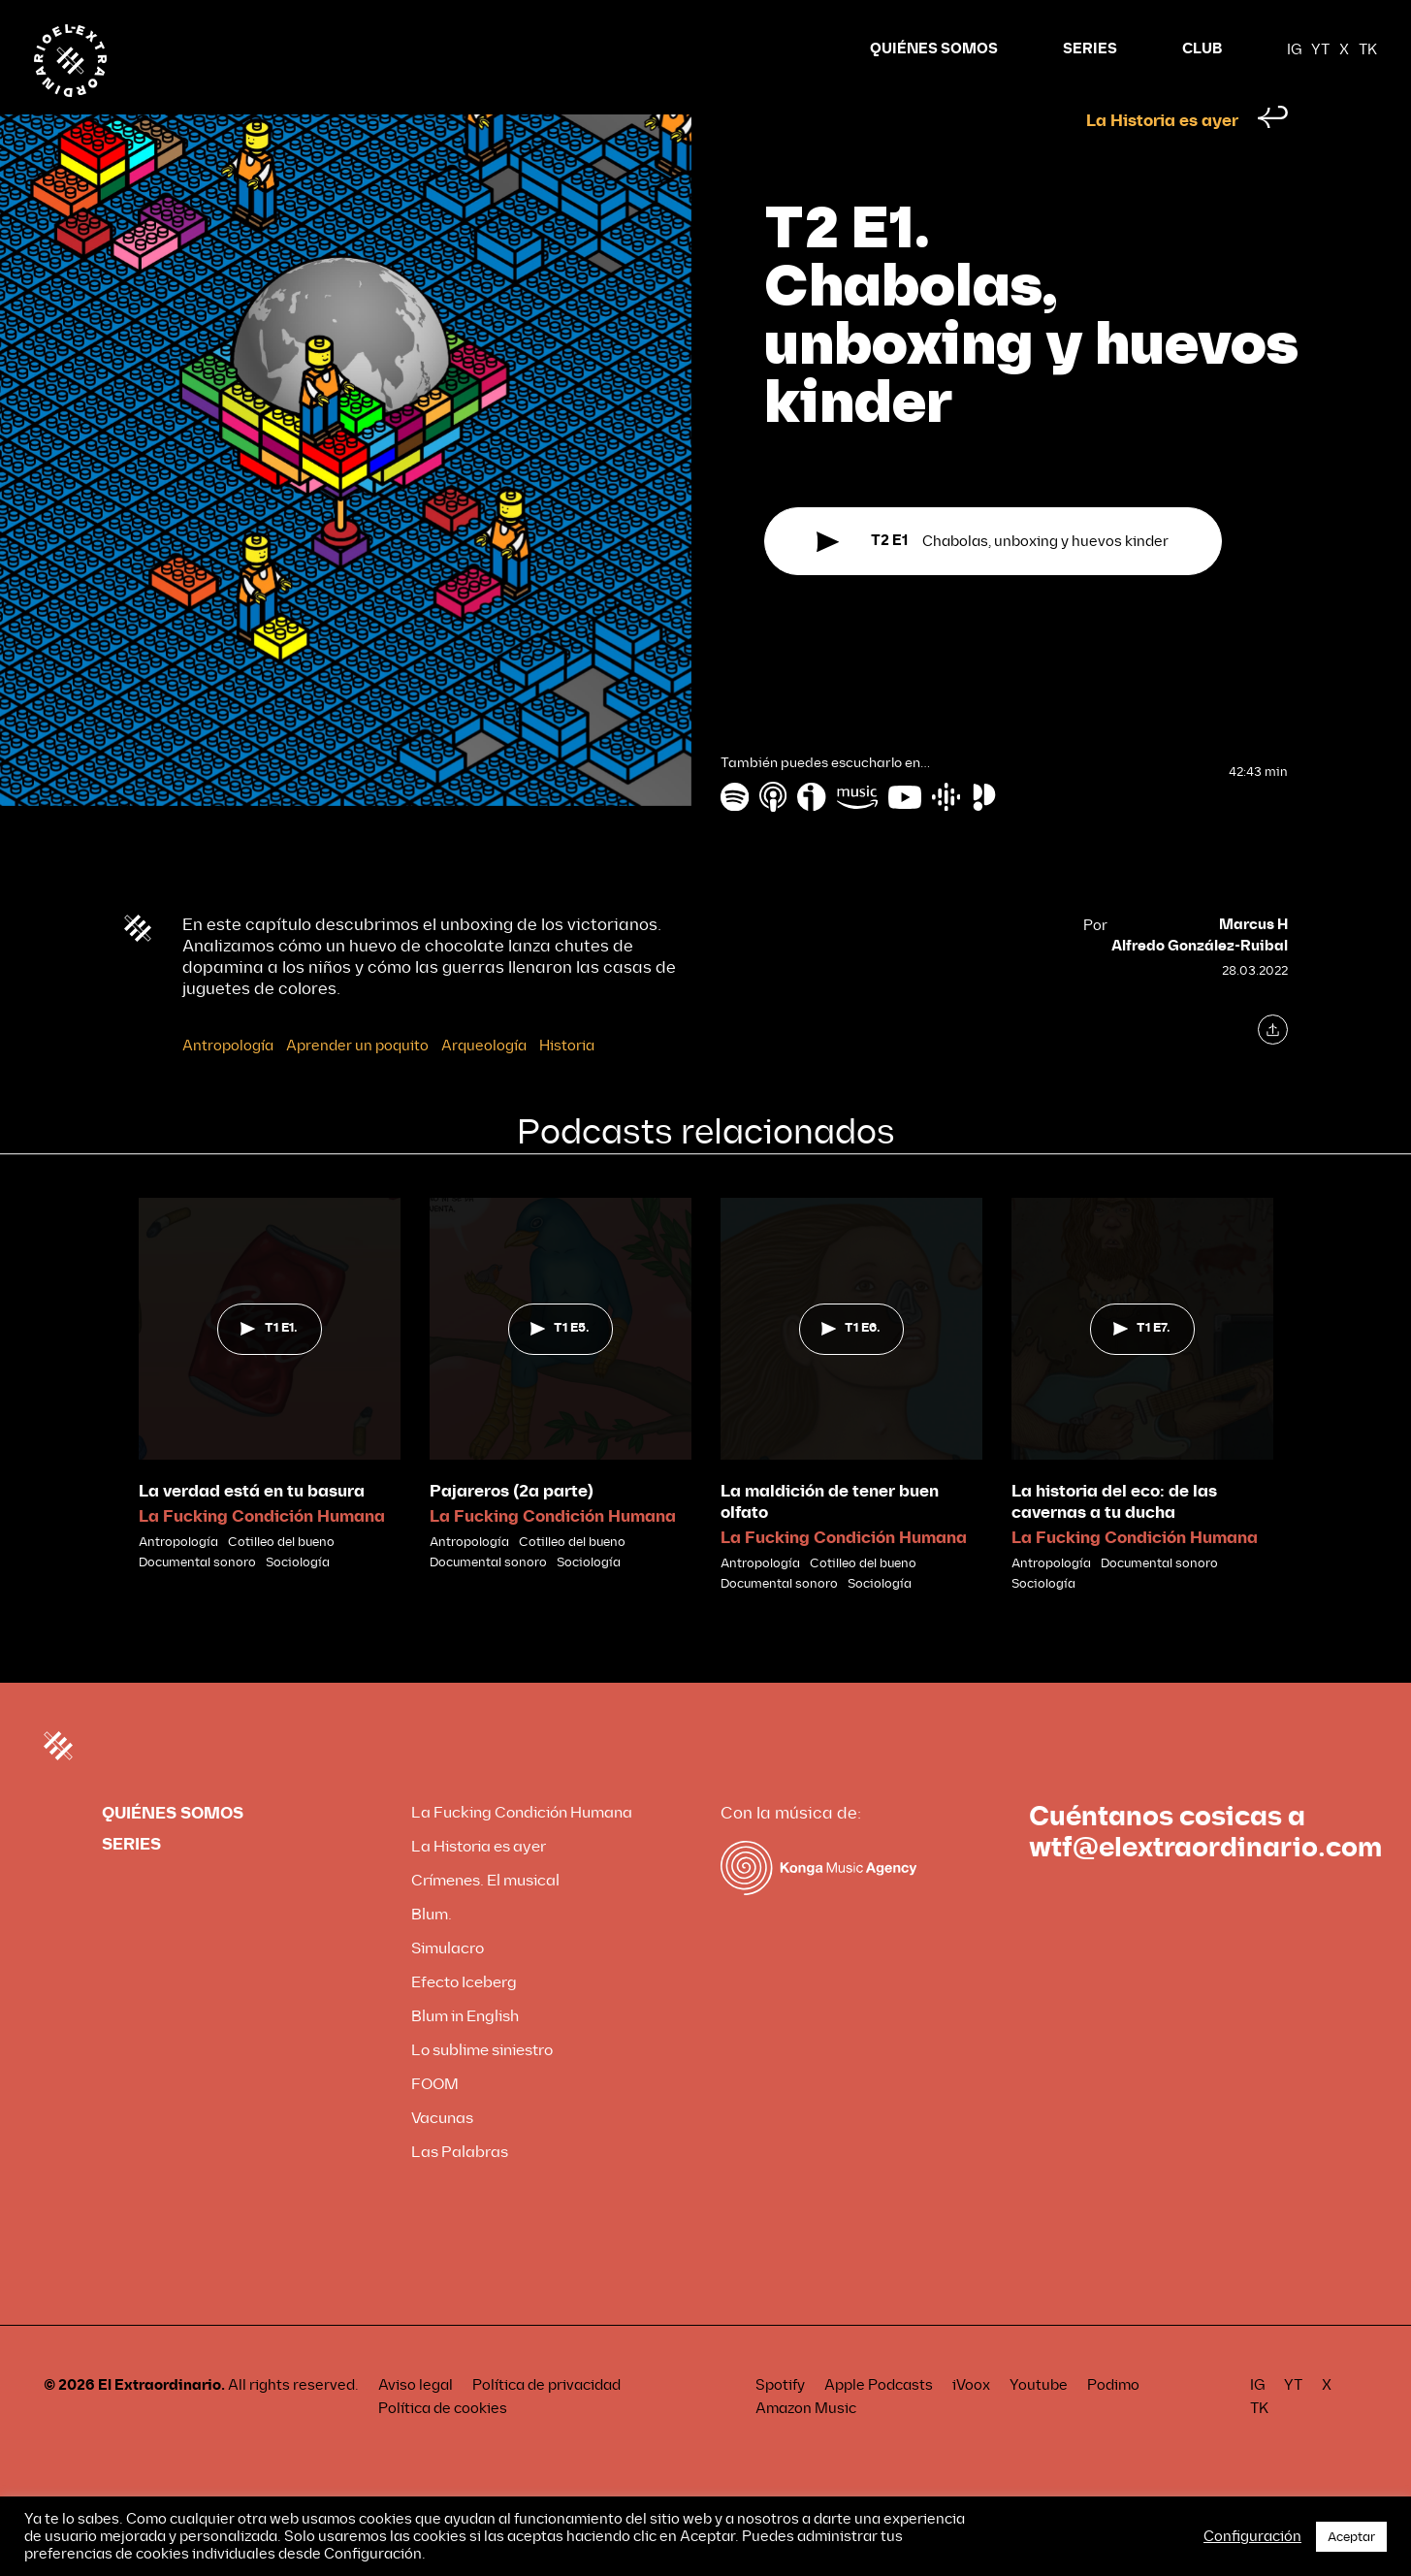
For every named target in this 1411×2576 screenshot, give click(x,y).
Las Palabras (459, 2188)
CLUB (1202, 47)
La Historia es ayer (1162, 160)
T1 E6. (851, 1364)
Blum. (431, 1951)
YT (1320, 47)
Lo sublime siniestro (482, 2086)
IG (1294, 47)
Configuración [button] (1252, 2536)
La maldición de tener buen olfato (830, 1539)
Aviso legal (415, 2422)
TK (1368, 47)
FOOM (435, 2120)
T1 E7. (1141, 1364)
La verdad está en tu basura (252, 1528)
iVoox (971, 2422)
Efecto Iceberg (464, 2019)
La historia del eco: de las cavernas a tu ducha (1114, 1539)
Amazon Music (805, 2445)
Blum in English (465, 2053)
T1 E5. (560, 1364)
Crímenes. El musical (485, 1917)
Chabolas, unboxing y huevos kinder (993, 594)
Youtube (1039, 2422)
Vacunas (442, 2154)
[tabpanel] (269, 1422)
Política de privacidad (546, 2422)
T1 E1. (269, 1364)
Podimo (1113, 2422)
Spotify (780, 2422)
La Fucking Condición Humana (262, 1553)
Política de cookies (442, 2445)
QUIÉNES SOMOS (934, 47)
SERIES (1090, 47)
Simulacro (447, 1985)
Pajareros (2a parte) (511, 1528)
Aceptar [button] (1351, 2536)
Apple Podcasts (878, 2422)
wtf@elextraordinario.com (1205, 1884)
